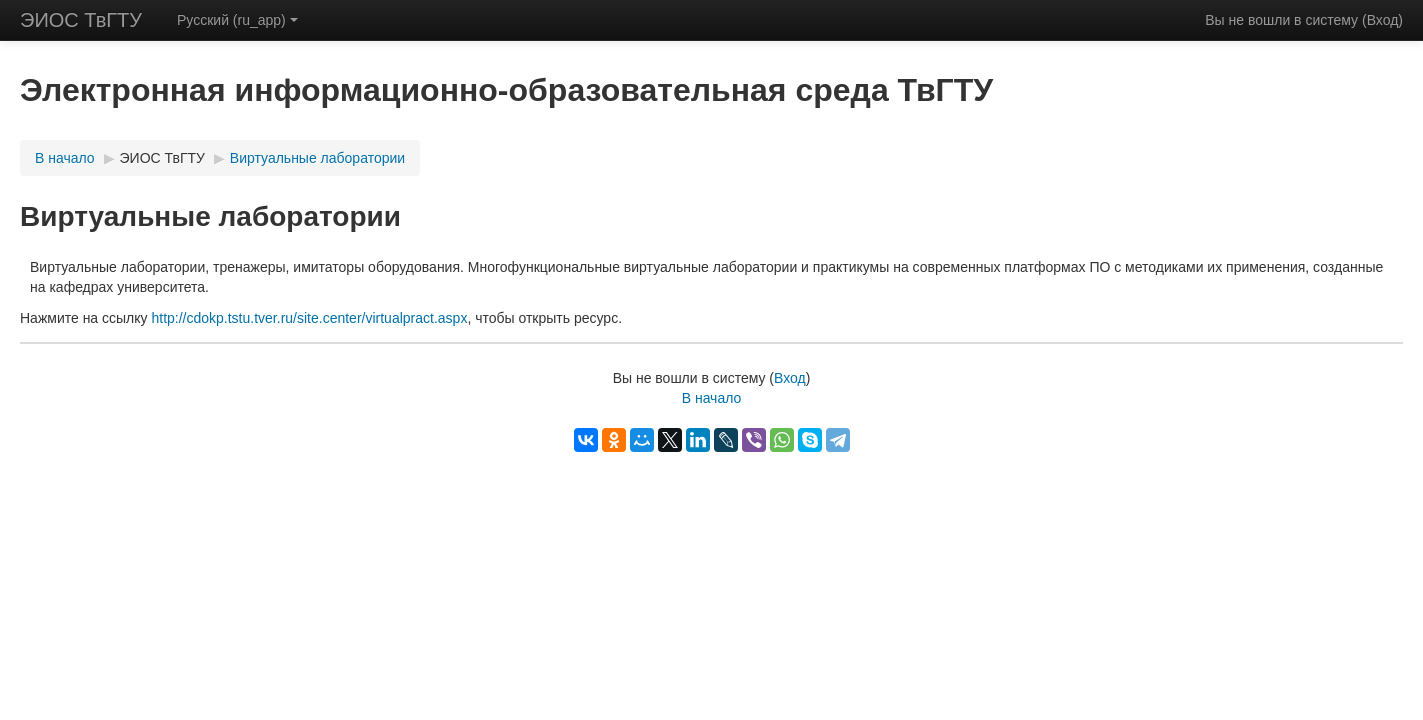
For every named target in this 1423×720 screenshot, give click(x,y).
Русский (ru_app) (237, 20)
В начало (65, 158)
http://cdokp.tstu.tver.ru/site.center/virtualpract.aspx (309, 318)
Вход (1383, 20)
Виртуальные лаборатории (317, 158)
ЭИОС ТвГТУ (81, 20)
